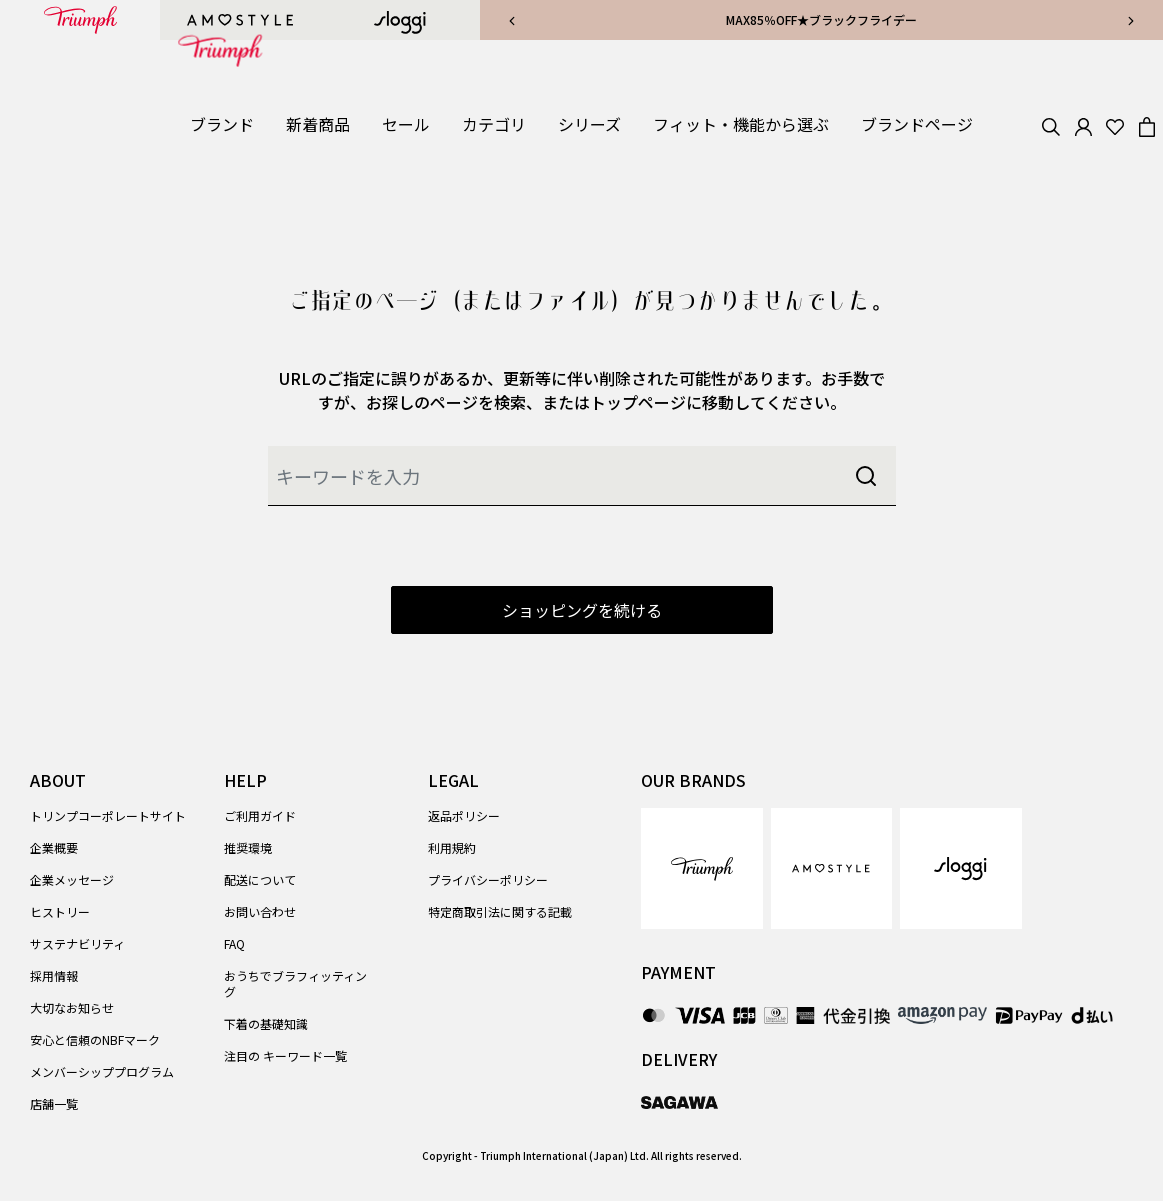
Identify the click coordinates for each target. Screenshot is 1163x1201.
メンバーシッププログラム (102, 1071)
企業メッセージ (72, 879)
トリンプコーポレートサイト (108, 815)
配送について (260, 879)
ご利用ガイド (260, 815)
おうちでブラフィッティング (295, 983)
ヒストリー (60, 911)
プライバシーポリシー (488, 879)
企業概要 (54, 847)
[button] (222, 125)
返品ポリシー (464, 815)
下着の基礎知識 (266, 1023)
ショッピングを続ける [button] (582, 610)
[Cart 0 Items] (1147, 124)
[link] (318, 125)
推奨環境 (248, 847)
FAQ (234, 943)
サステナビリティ (77, 943)
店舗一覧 (54, 1103)
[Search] (1051, 124)
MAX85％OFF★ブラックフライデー (821, 19)
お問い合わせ (260, 911)
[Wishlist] (1115, 124)
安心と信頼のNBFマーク (95, 1039)
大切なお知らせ (72, 1007)
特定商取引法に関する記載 (500, 911)
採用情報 (54, 975)
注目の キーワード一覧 (285, 1055)
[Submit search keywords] (866, 476)
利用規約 (452, 847)
